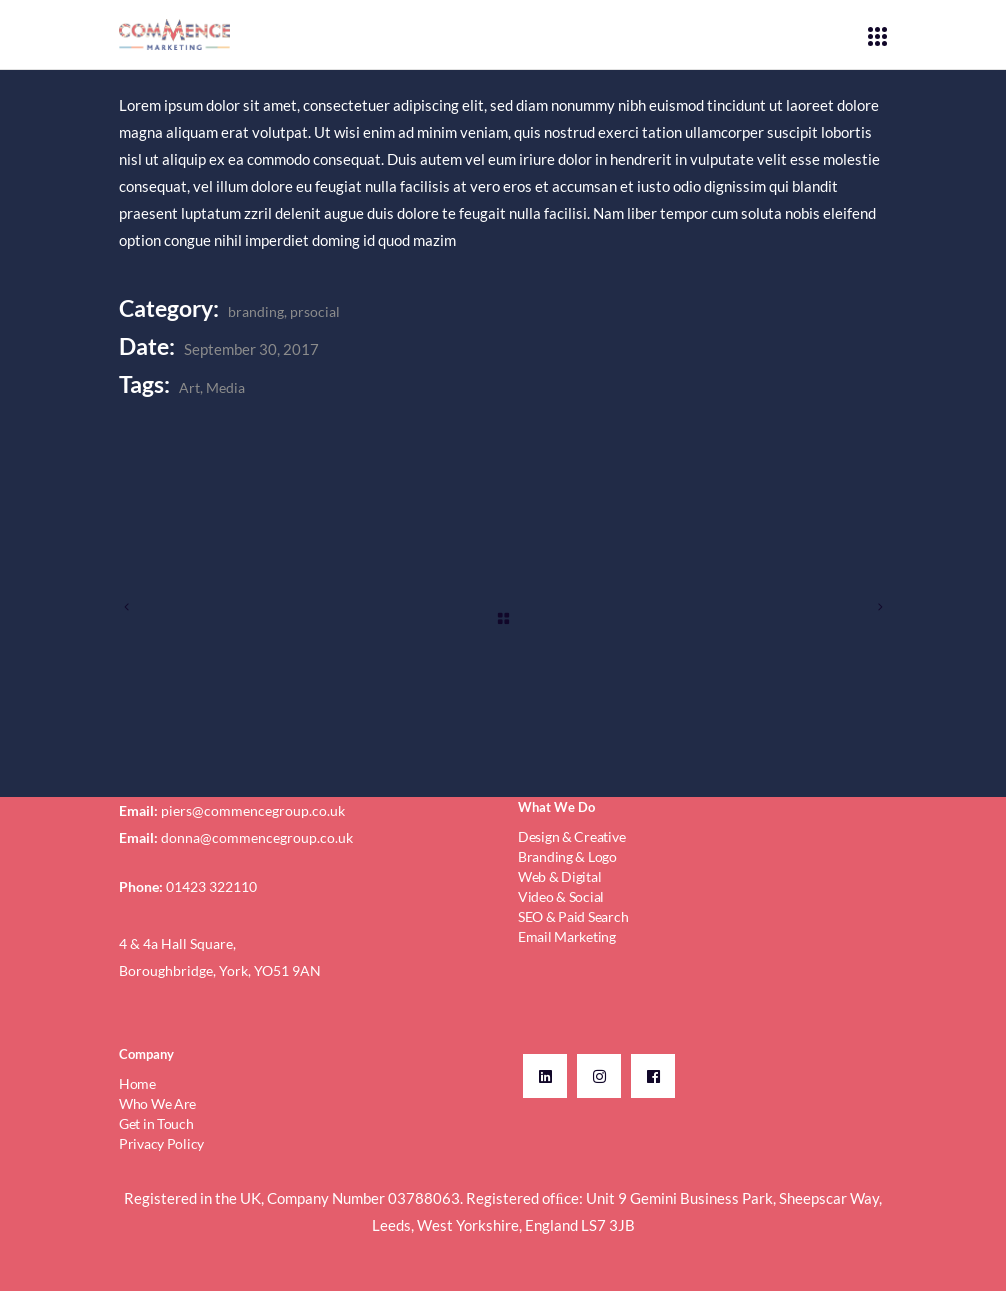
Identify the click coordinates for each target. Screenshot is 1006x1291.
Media (225, 387)
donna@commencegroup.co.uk (257, 837)
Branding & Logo (567, 856)
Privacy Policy (161, 1143)
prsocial (315, 311)
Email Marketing (567, 936)
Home (137, 1083)
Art (189, 387)
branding (256, 311)
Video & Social (561, 896)
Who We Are (157, 1103)
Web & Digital (559, 876)
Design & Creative (571, 836)
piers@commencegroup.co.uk (253, 810)
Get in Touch (156, 1123)
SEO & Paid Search (573, 916)
